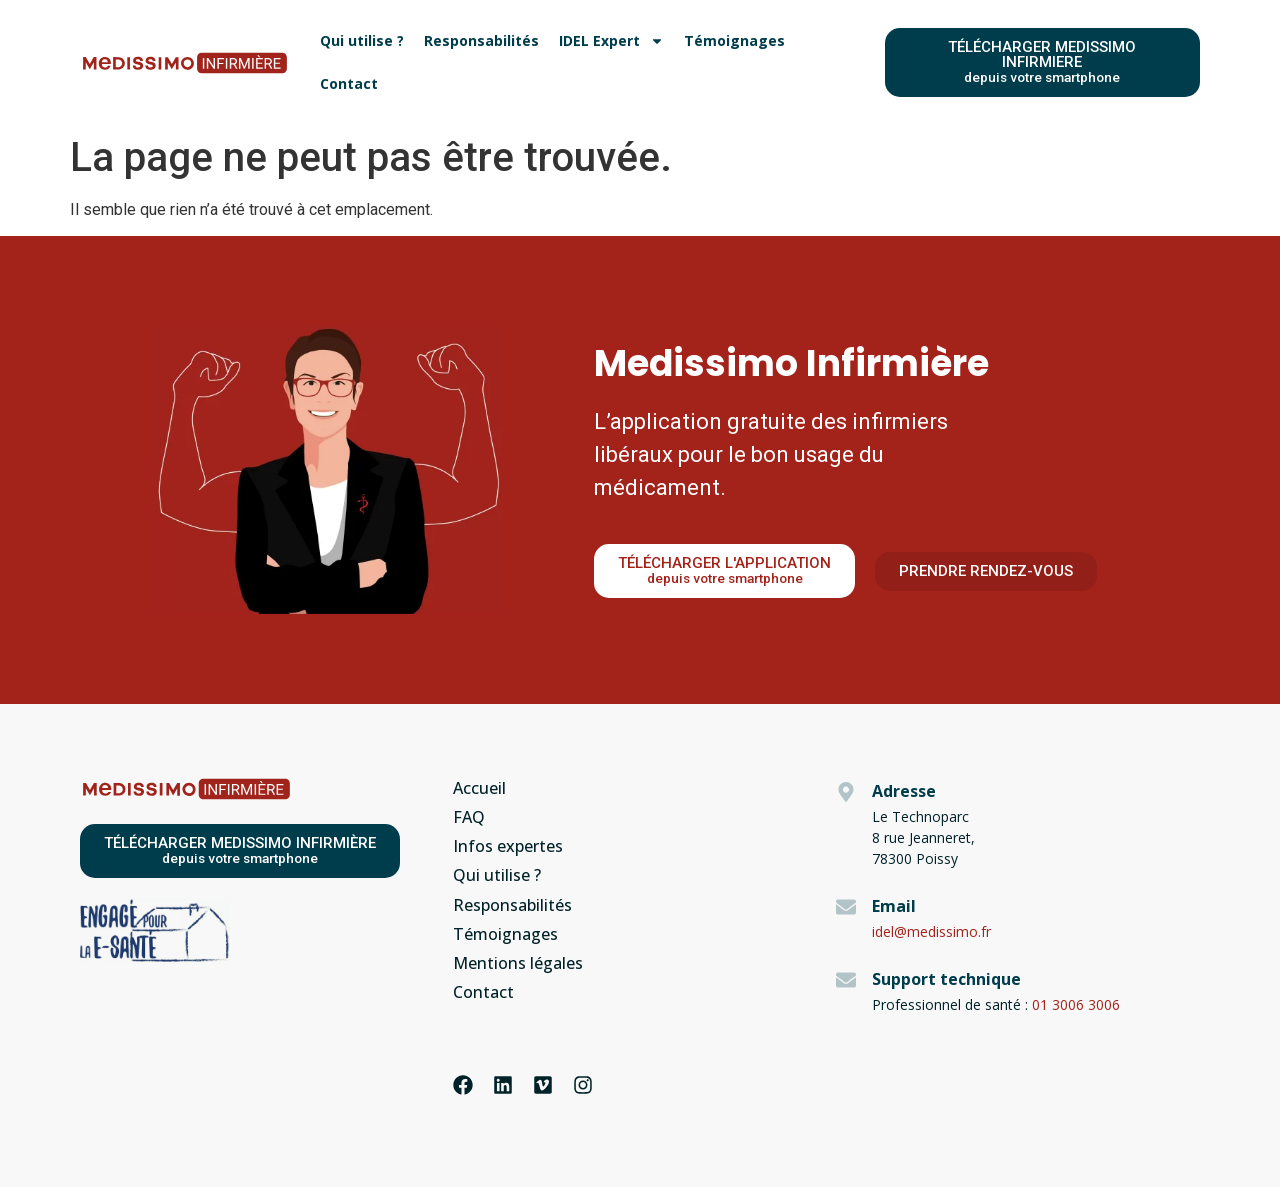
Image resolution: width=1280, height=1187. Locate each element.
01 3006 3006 (1076, 1004)
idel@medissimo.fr (931, 931)
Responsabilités (481, 40)
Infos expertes (508, 846)
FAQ (469, 817)
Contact (349, 83)
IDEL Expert (611, 41)
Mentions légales (518, 963)
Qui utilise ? (362, 40)
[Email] (846, 907)
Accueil (479, 788)
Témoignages (734, 40)
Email (894, 906)
